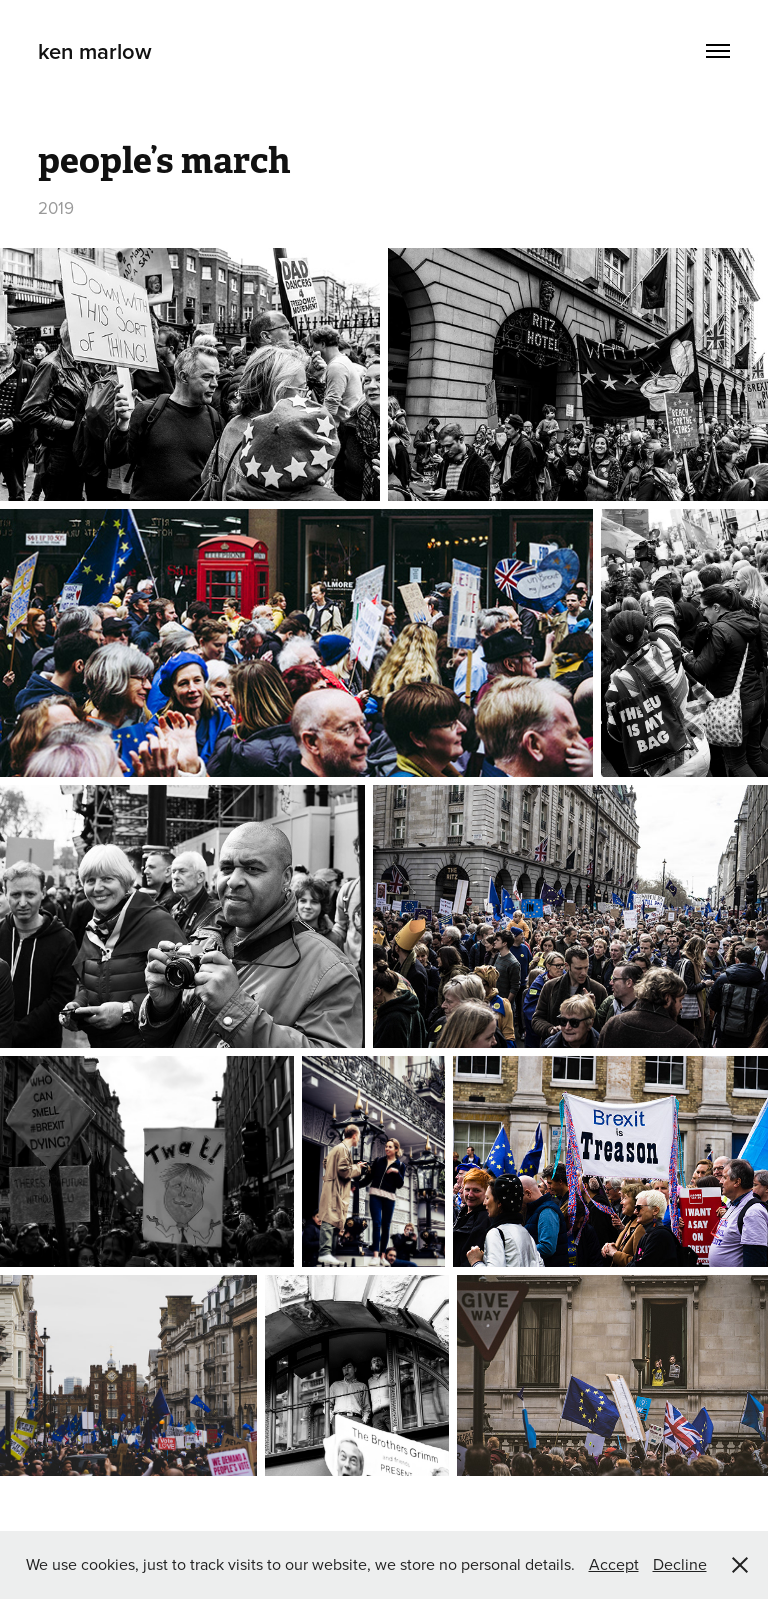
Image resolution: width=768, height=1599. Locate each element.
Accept (614, 1564)
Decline (680, 1564)
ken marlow (95, 51)
